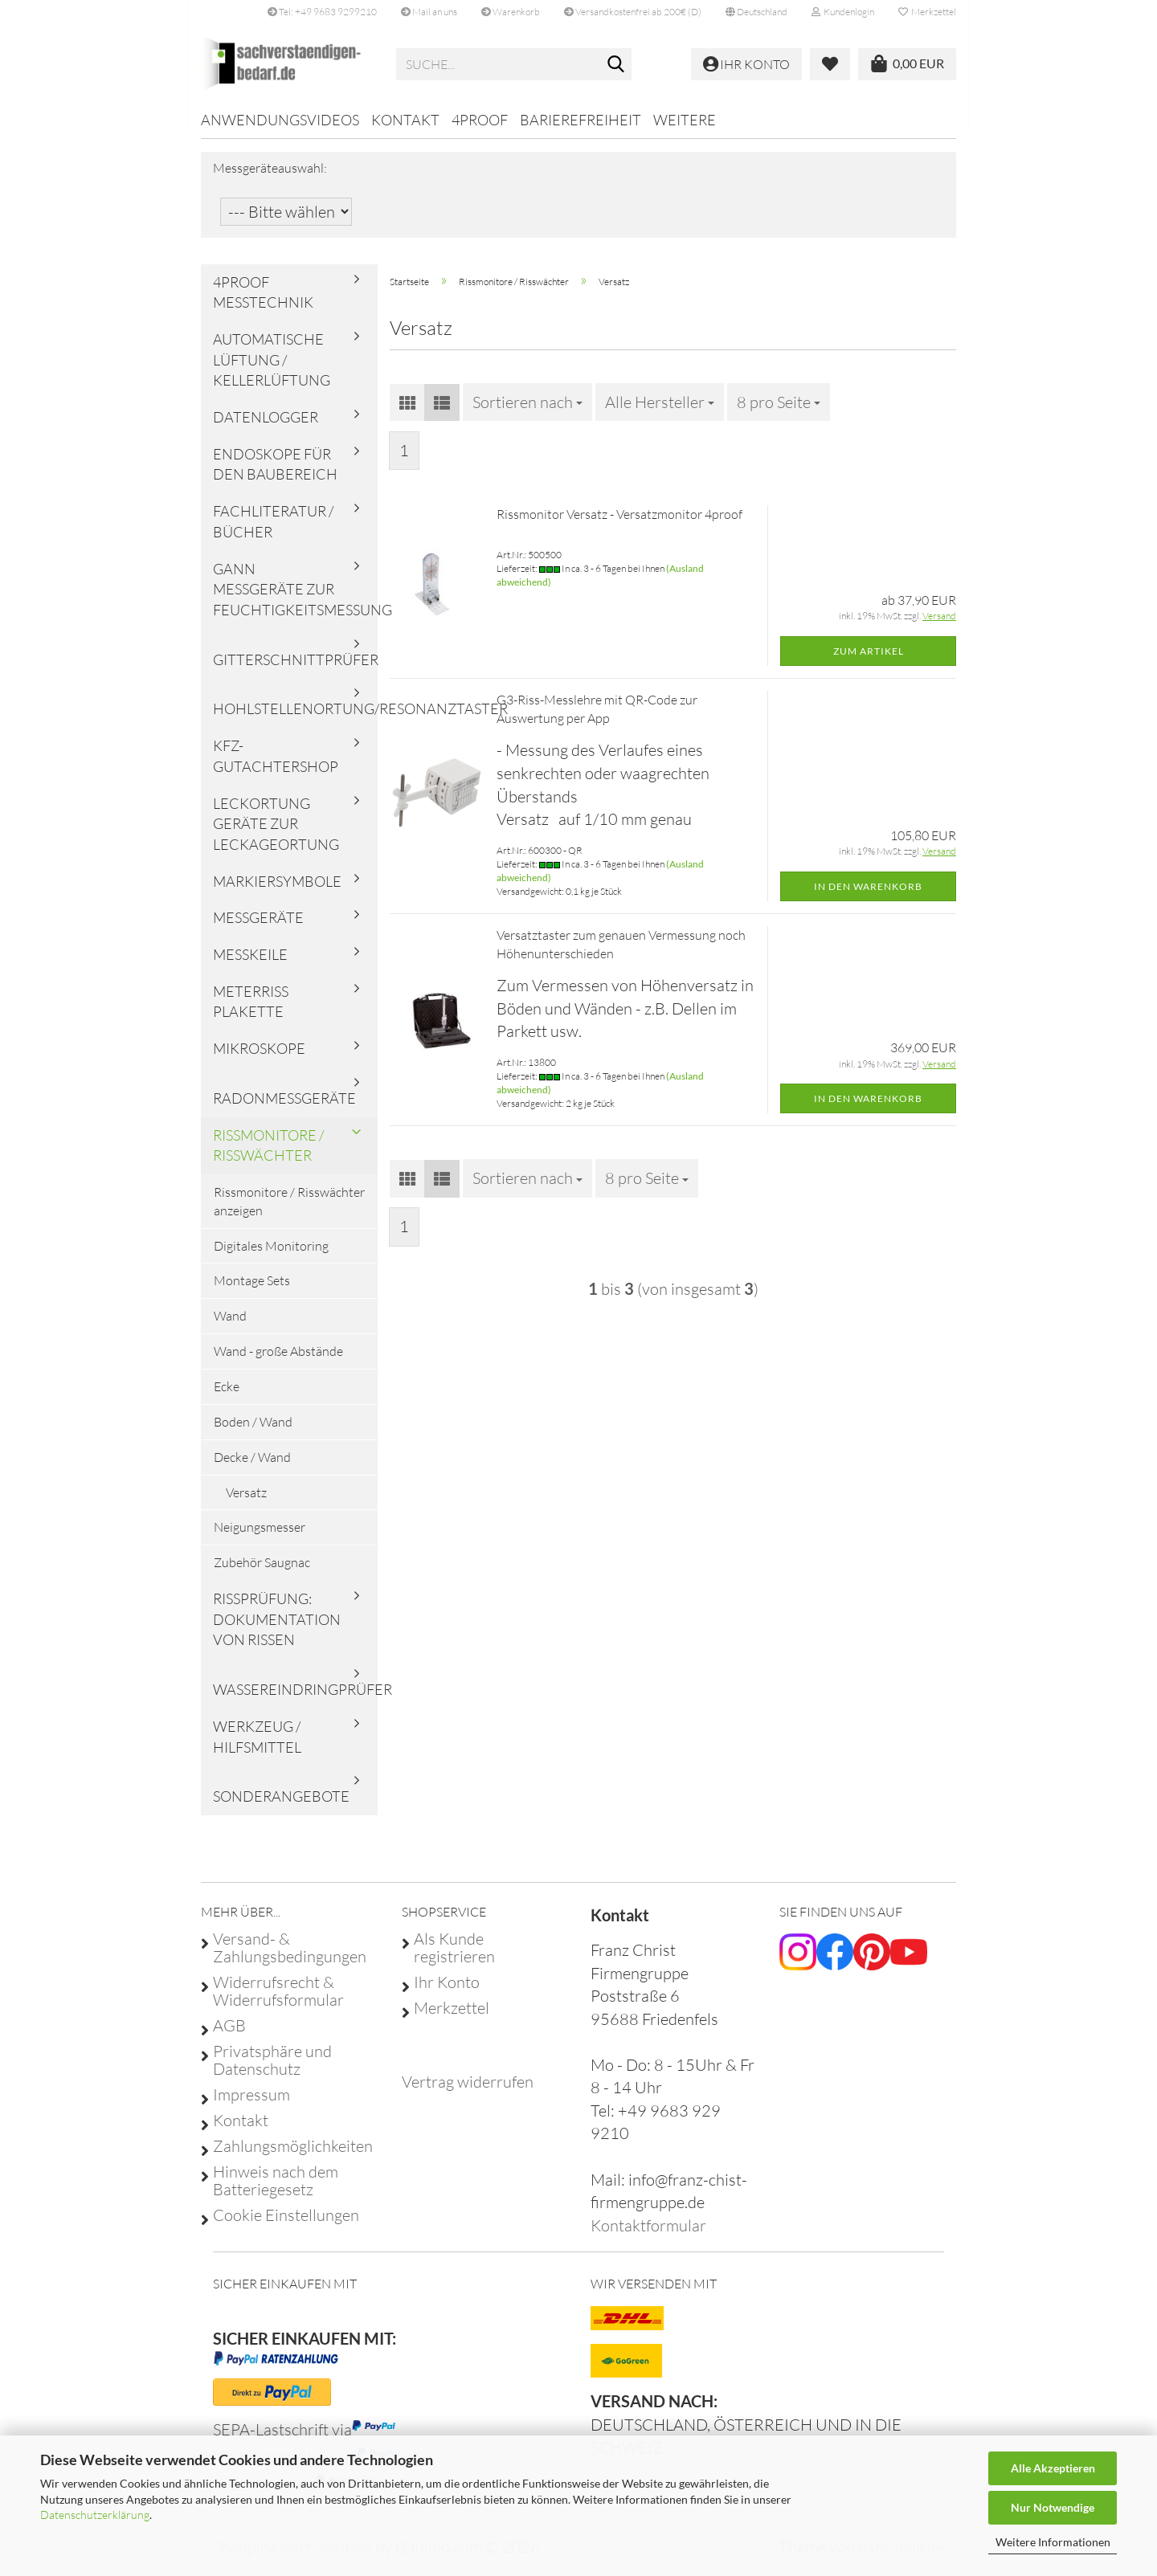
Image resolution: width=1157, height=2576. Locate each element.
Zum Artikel (868, 661)
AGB (229, 2036)
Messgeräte (258, 928)
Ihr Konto (447, 1993)
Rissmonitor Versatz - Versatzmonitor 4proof (619, 525)
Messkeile (250, 965)
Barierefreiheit (580, 120)
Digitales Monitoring (271, 1256)
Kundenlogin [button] (843, 12)
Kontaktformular (648, 2237)
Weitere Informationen (1053, 2542)
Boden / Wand (253, 1433)
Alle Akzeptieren (1053, 2468)
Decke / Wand (252, 1468)
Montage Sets (252, 1292)
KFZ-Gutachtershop (275, 767)
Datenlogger (265, 428)
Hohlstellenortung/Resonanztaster (295, 720)
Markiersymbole (277, 891)
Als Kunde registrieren (454, 1958)
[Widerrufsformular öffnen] (468, 2093)
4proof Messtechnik (263, 303)
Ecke (226, 1398)
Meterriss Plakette (250, 1013)
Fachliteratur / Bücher (273, 532)
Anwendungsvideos (280, 120)
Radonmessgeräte (284, 1109)
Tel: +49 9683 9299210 (322, 12)
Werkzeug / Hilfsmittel (257, 1748)
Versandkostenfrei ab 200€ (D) (632, 12)
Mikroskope (259, 1059)
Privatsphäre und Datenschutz (272, 2070)
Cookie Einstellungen (286, 2226)
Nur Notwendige (1052, 2507)
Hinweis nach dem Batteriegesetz (275, 2191)
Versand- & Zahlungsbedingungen (289, 1958)
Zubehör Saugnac (262, 1574)
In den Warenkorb (868, 897)
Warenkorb (510, 12)
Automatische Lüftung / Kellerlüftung (271, 370)
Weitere (684, 120)
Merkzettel (927, 12)
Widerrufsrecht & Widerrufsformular (278, 2001)
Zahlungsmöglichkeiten (293, 2157)
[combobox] (527, 413)
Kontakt (405, 120)
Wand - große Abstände (278, 1362)
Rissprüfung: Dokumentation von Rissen (277, 1630)
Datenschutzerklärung (94, 2514)
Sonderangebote (281, 1807)
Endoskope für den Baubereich (275, 475)
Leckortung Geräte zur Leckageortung (276, 834)
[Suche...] (616, 65)
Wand (230, 1327)
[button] (756, 12)
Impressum (251, 2105)
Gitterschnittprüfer (295, 671)
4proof (480, 120)
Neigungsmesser (259, 1538)
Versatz (246, 1503)
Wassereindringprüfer (295, 1700)
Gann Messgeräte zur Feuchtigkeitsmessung (295, 599)
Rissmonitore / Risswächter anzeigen (289, 1212)
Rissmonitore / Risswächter (268, 1156)
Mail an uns (429, 12)
